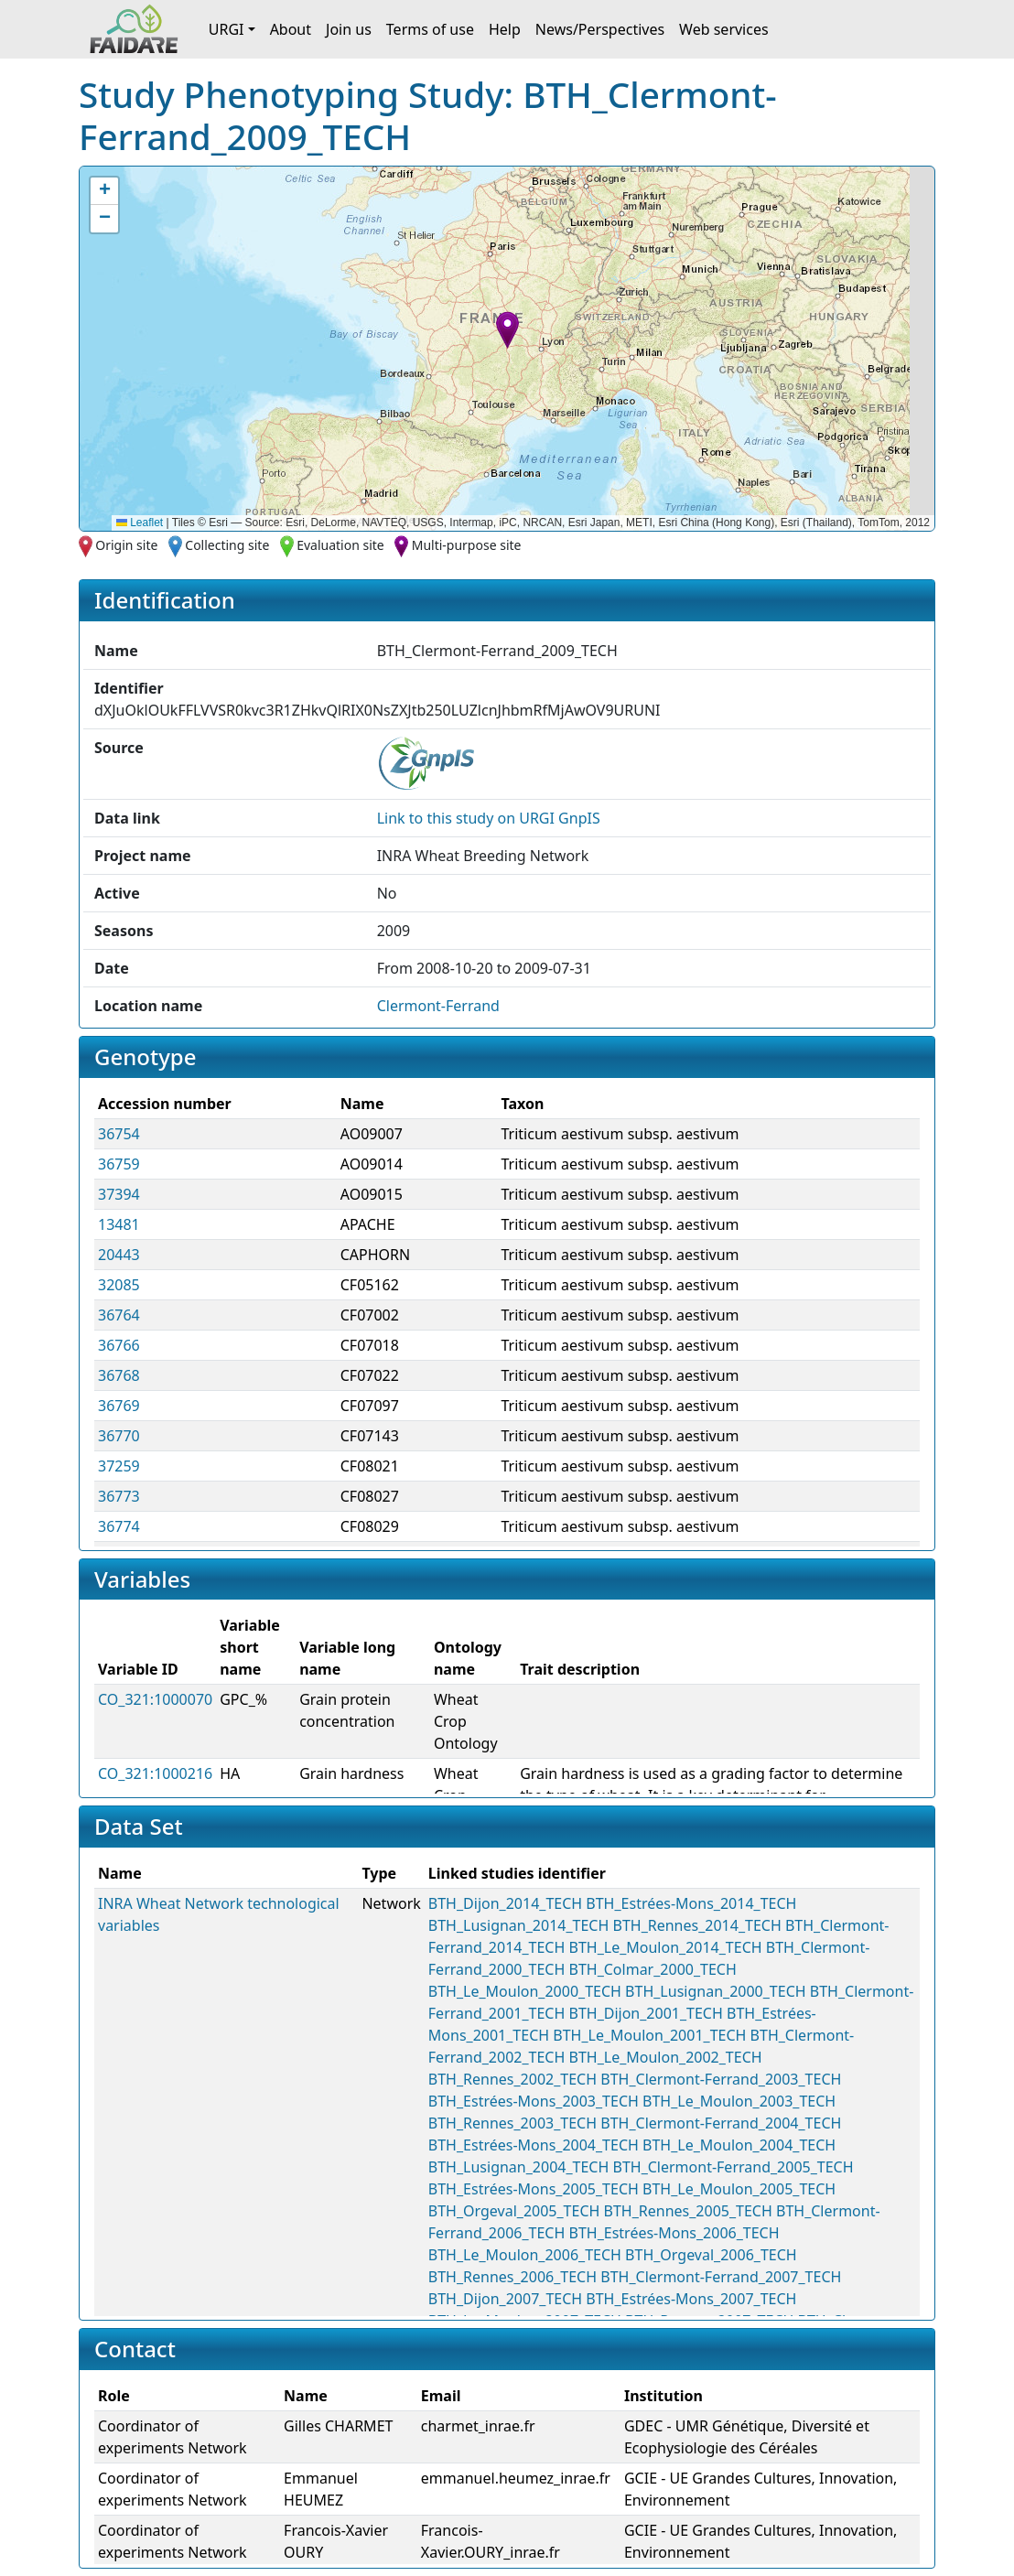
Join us (349, 29)
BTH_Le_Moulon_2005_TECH (739, 2189)
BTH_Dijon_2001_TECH (646, 2013)
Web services (724, 29)
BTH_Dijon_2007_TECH (505, 2299)
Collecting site (227, 545)
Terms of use (430, 29)
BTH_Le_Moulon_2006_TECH (524, 2255)
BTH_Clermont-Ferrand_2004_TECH (720, 2123)
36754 (119, 1134)
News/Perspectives (599, 29)
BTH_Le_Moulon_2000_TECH (524, 1991)
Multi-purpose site (467, 545)
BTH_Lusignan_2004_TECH (518, 2167)
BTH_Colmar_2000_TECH (653, 1969)
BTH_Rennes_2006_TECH (512, 2277)
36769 (119, 1406)
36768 (119, 1375)
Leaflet (139, 522)
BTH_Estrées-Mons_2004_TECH (533, 2145)
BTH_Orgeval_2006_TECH (711, 2255)
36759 (119, 1164)
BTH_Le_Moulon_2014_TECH (665, 1947)
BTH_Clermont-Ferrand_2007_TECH (720, 2277)
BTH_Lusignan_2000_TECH (715, 1991)
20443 (119, 1255)
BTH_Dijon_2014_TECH (505, 1903)
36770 (119, 1436)
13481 (119, 1224)
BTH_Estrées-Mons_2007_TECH (691, 2299)
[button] (507, 330)
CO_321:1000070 (155, 1699)
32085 (119, 1285)
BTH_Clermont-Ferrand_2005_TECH (732, 2167)
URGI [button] (226, 29)
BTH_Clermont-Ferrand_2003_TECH (720, 2079)
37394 (119, 1194)
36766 (119, 1345)
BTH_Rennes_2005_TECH (688, 2211)
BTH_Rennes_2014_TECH (696, 1925)
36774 (119, 1526)
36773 (119, 1496)
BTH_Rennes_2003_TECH (512, 2123)
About (290, 29)
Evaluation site (340, 545)
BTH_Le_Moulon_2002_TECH (665, 2057)
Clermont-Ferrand (438, 1006)
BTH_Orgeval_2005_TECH (514, 2211)
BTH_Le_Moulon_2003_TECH (739, 2101)
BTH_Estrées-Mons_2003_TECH (533, 2101)
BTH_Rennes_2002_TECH (512, 2079)
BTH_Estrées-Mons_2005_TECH (533, 2189)
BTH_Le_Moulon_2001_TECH (649, 2035)
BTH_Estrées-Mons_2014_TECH (691, 1903)
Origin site (126, 545)
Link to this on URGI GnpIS (488, 818)
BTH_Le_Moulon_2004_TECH (739, 2145)
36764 (119, 1315)
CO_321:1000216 (155, 1773)
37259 (119, 1466)
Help (505, 29)
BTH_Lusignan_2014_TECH (518, 1925)
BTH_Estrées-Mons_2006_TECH (674, 2233)
